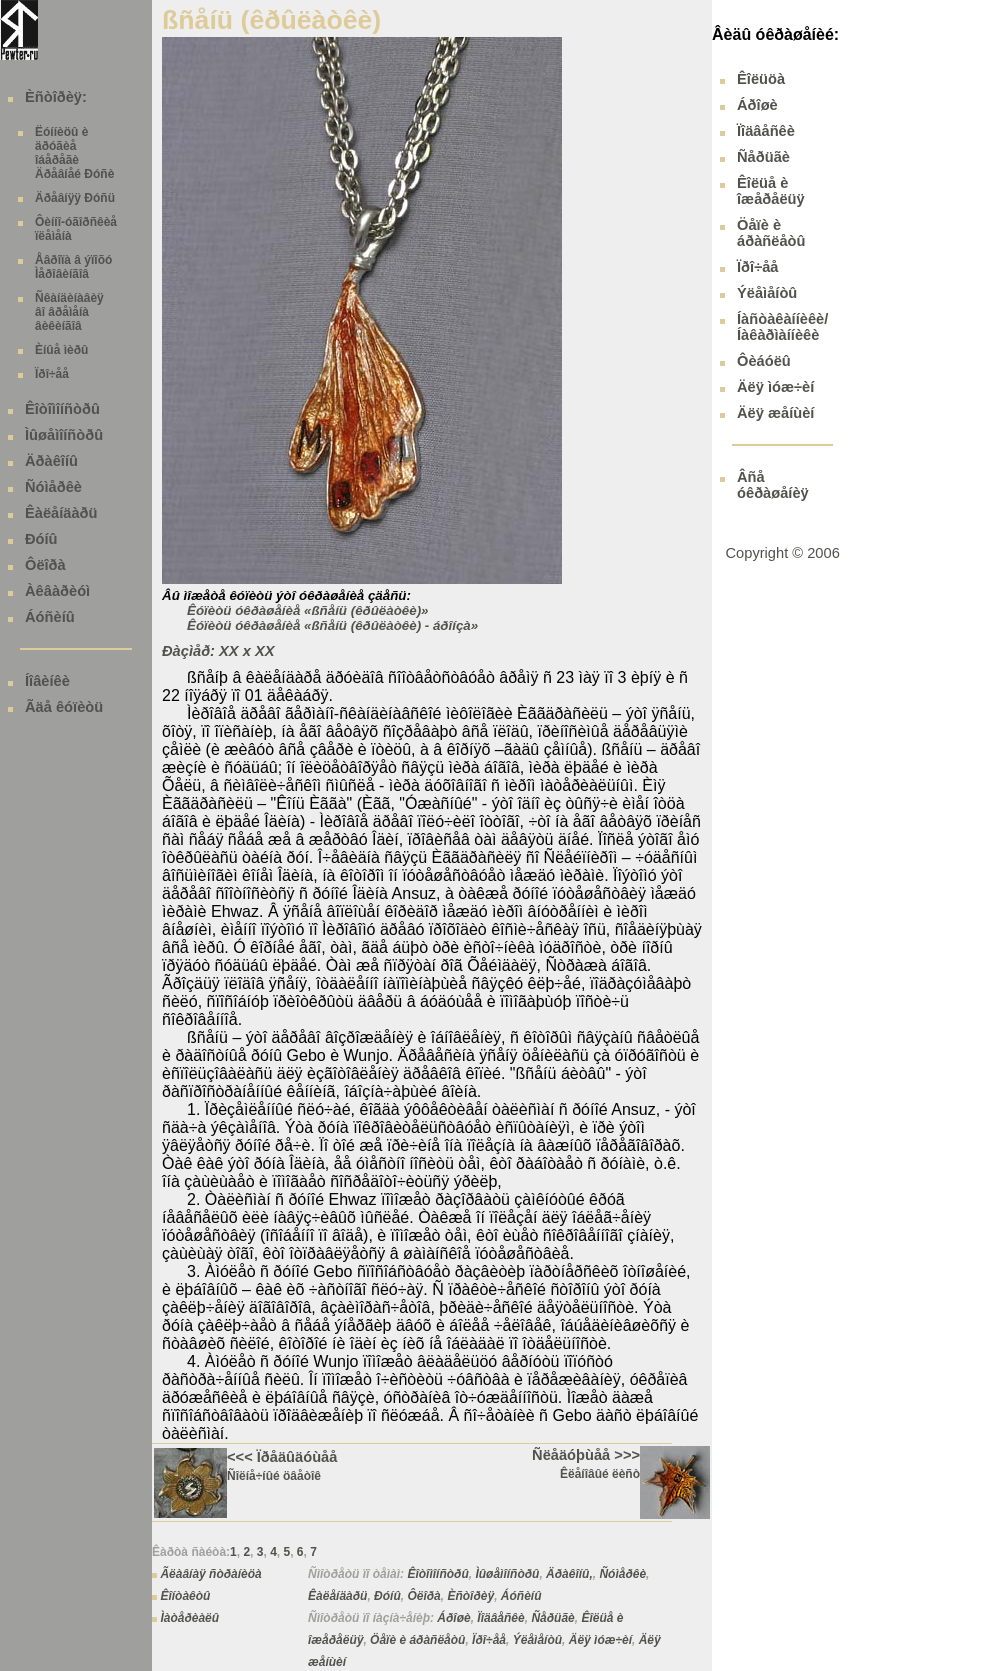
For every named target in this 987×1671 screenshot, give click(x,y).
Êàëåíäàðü (61, 513)
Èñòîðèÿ (470, 1596)
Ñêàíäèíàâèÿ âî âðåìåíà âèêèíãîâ (69, 312)
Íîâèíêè (47, 681)
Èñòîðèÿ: (56, 97)
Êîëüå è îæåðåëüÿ (771, 191)
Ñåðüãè (552, 1618)
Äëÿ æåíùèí (775, 413)
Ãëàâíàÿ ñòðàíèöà (210, 1574)
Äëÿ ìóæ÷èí (600, 1640)
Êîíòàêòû (185, 1596)
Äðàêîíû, (569, 1574)
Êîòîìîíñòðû (62, 409)
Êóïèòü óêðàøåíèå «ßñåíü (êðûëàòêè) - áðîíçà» (332, 625)
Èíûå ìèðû (61, 350)
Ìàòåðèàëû (189, 1618)
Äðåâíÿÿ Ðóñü (75, 198)
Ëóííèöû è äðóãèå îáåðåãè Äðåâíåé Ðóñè (74, 153)
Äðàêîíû (51, 461)
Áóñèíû (50, 617)
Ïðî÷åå (52, 374)
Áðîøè (453, 1618)
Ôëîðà (45, 565)
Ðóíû (41, 539)
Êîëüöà (761, 79)
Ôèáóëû (764, 361)
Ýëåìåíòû (537, 1640)
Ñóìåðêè (53, 487)
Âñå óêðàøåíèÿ (773, 485)
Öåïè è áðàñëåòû (417, 1640)
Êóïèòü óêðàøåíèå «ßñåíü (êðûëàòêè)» (307, 610)
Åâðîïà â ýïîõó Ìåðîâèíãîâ (73, 267)
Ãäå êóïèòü (64, 707)
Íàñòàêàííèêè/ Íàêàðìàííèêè (782, 327)
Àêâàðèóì (57, 591)
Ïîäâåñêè (500, 1618)
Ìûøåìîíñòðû (64, 435)
